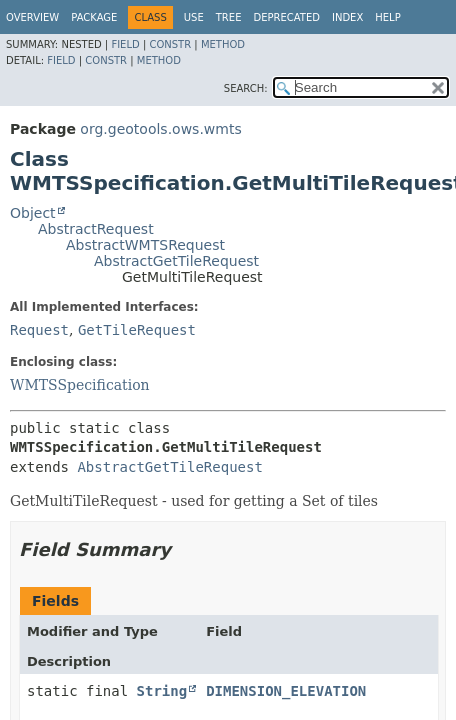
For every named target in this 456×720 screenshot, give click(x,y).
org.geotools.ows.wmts (160, 129)
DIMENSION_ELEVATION (286, 691)
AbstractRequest (96, 229)
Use (194, 17)
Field (125, 44)
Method (223, 44)
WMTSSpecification (80, 385)
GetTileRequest (137, 330)
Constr (170, 44)
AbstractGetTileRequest (176, 261)
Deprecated (286, 17)
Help (387, 17)
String (162, 691)
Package (94, 17)
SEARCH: (246, 88)
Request (39, 330)
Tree (229, 17)
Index (347, 17)
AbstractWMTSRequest (145, 245)
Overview (32, 17)
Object (33, 213)
